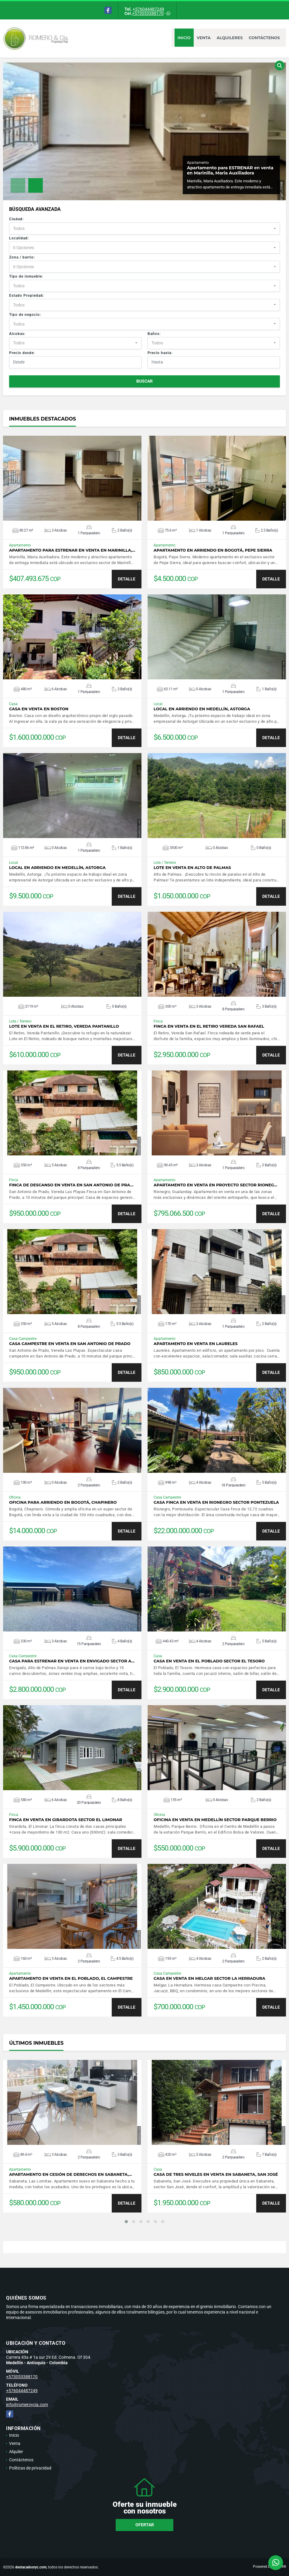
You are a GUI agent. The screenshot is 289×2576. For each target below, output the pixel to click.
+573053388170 (148, 13)
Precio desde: (22, 353)
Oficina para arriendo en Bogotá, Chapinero (63, 1502)
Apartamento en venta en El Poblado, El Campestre (71, 1978)
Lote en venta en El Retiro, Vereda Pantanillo (64, 1026)
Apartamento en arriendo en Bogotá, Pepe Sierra (213, 550)
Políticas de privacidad (30, 2468)
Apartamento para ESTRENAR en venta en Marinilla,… (72, 550)
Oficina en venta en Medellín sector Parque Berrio (215, 1819)
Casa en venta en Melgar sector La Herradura (209, 1978)
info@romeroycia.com (27, 2404)
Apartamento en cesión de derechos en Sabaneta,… (70, 2174)
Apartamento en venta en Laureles (196, 1343)
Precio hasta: (160, 353)
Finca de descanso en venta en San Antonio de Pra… (71, 1185)
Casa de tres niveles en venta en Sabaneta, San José (216, 2174)
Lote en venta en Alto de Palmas (192, 867)
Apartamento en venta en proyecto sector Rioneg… (215, 1185)
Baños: (154, 334)
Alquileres (230, 37)
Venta (204, 37)
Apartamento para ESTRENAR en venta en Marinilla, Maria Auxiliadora (230, 170)
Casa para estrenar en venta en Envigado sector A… (71, 1661)
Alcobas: (17, 334)
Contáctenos (264, 37)
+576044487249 (148, 9)
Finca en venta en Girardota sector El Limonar (65, 1819)
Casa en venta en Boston (38, 709)
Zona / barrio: (22, 257)
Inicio (184, 37)
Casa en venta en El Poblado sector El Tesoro (209, 1661)
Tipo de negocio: (25, 315)
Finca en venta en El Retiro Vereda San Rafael (209, 1026)
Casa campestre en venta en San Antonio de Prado (70, 1343)
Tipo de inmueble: (26, 276)
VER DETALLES (72, 478)
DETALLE (126, 578)
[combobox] (144, 228)
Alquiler (16, 2451)
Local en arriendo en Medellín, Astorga (202, 709)
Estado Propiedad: (26, 295)
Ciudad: (16, 219)
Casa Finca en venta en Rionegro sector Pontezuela (216, 1502)
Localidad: (19, 238)
